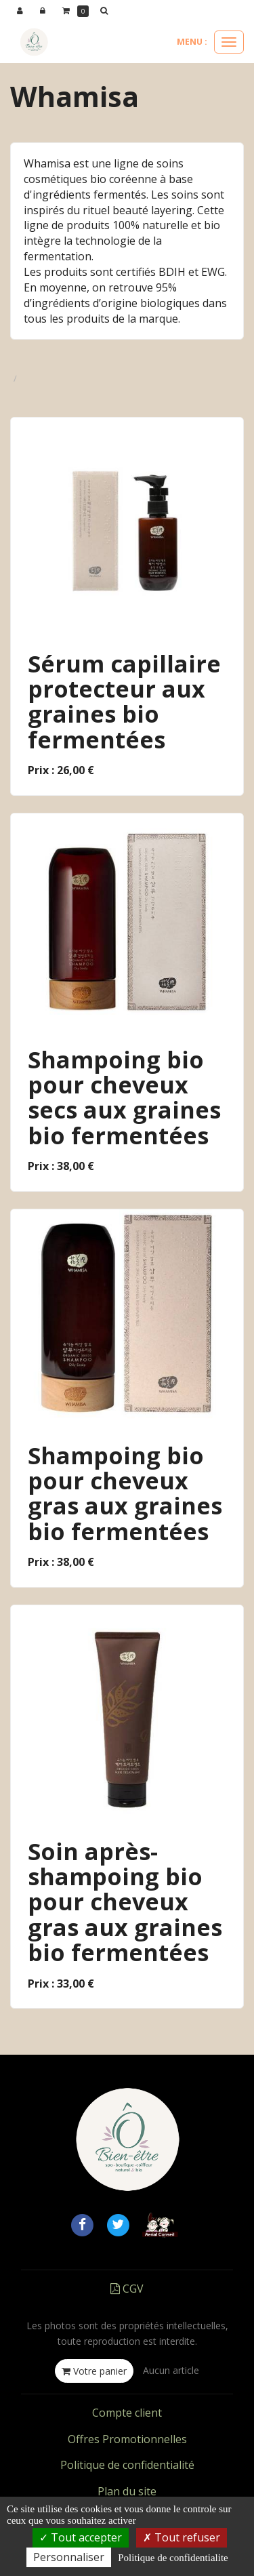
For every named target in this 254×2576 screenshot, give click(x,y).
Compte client (127, 2412)
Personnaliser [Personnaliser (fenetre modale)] (68, 2557)
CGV (127, 2288)
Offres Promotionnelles (127, 2439)
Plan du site (127, 2491)
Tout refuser (181, 2537)
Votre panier (94, 2370)
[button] (106, 11)
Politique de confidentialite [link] (173, 2557)
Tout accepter (80, 2537)
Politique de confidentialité (127, 2464)
